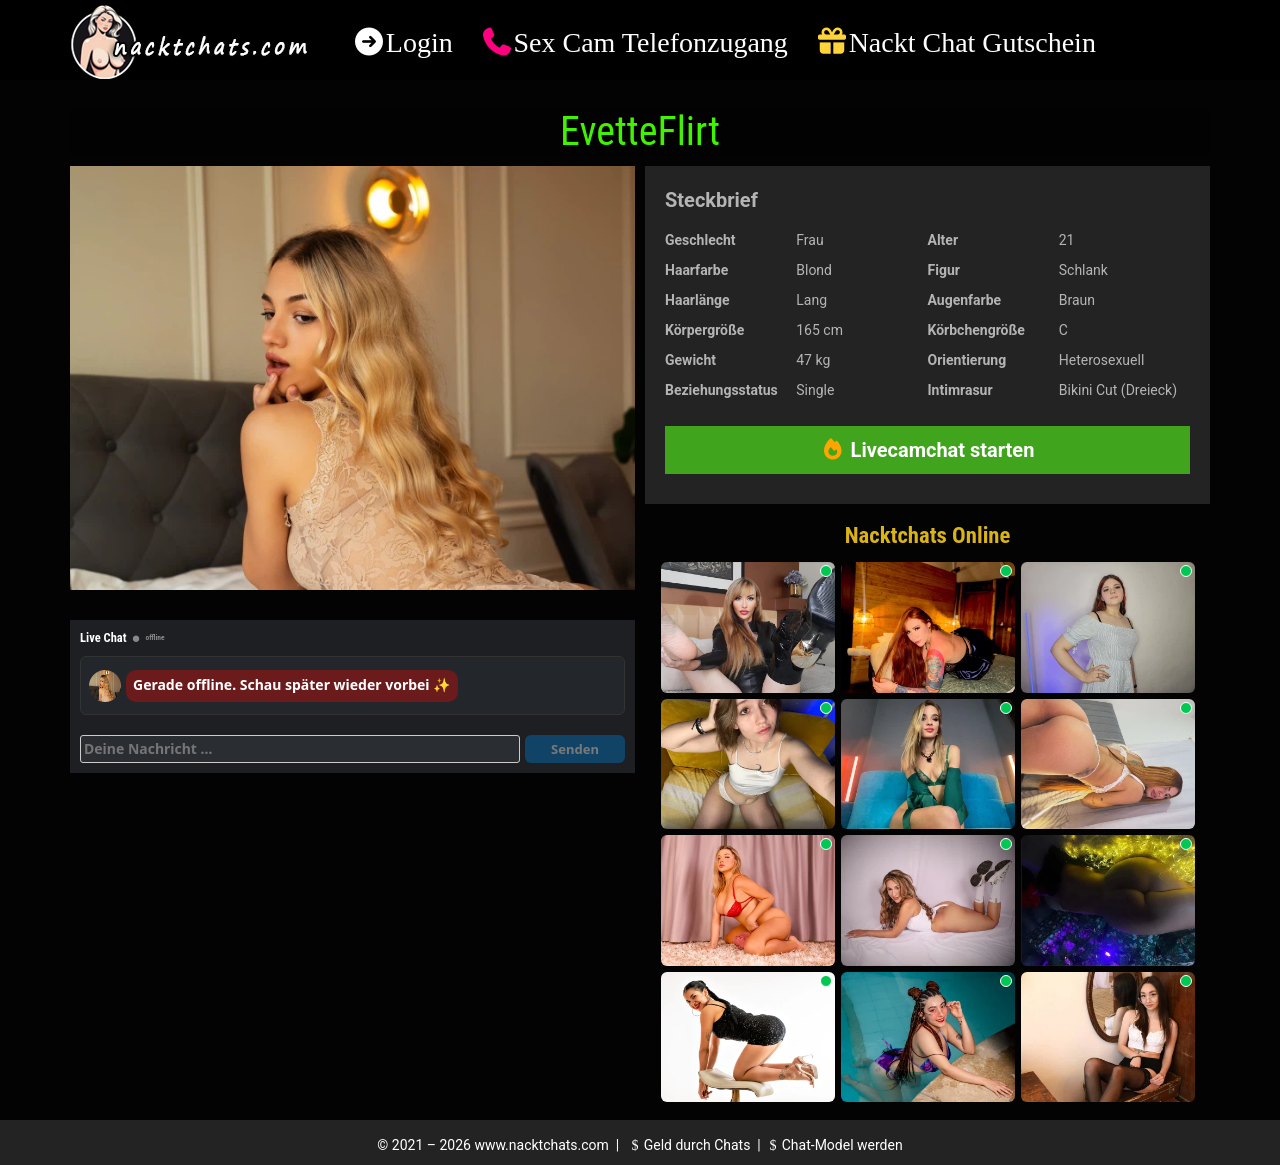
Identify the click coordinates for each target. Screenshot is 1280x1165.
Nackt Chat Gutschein (972, 42)
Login (419, 42)
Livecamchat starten (928, 450)
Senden (575, 749)
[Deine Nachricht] (300, 749)
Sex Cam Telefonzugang (650, 42)
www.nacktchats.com (541, 1145)
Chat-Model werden (833, 1145)
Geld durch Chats (688, 1145)
